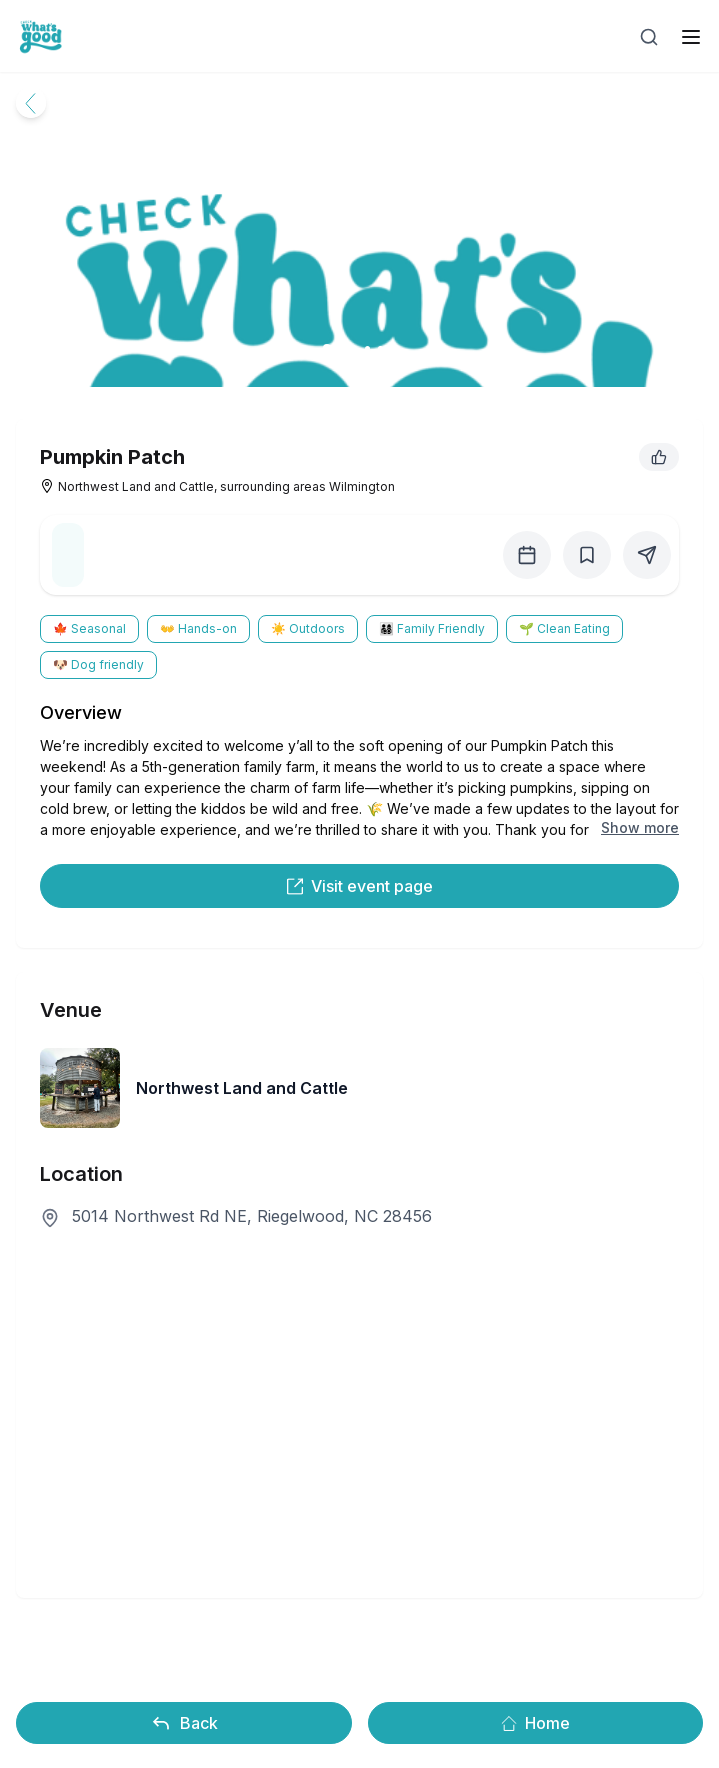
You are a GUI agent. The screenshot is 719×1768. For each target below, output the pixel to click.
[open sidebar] (691, 37)
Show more (640, 827)
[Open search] (649, 37)
